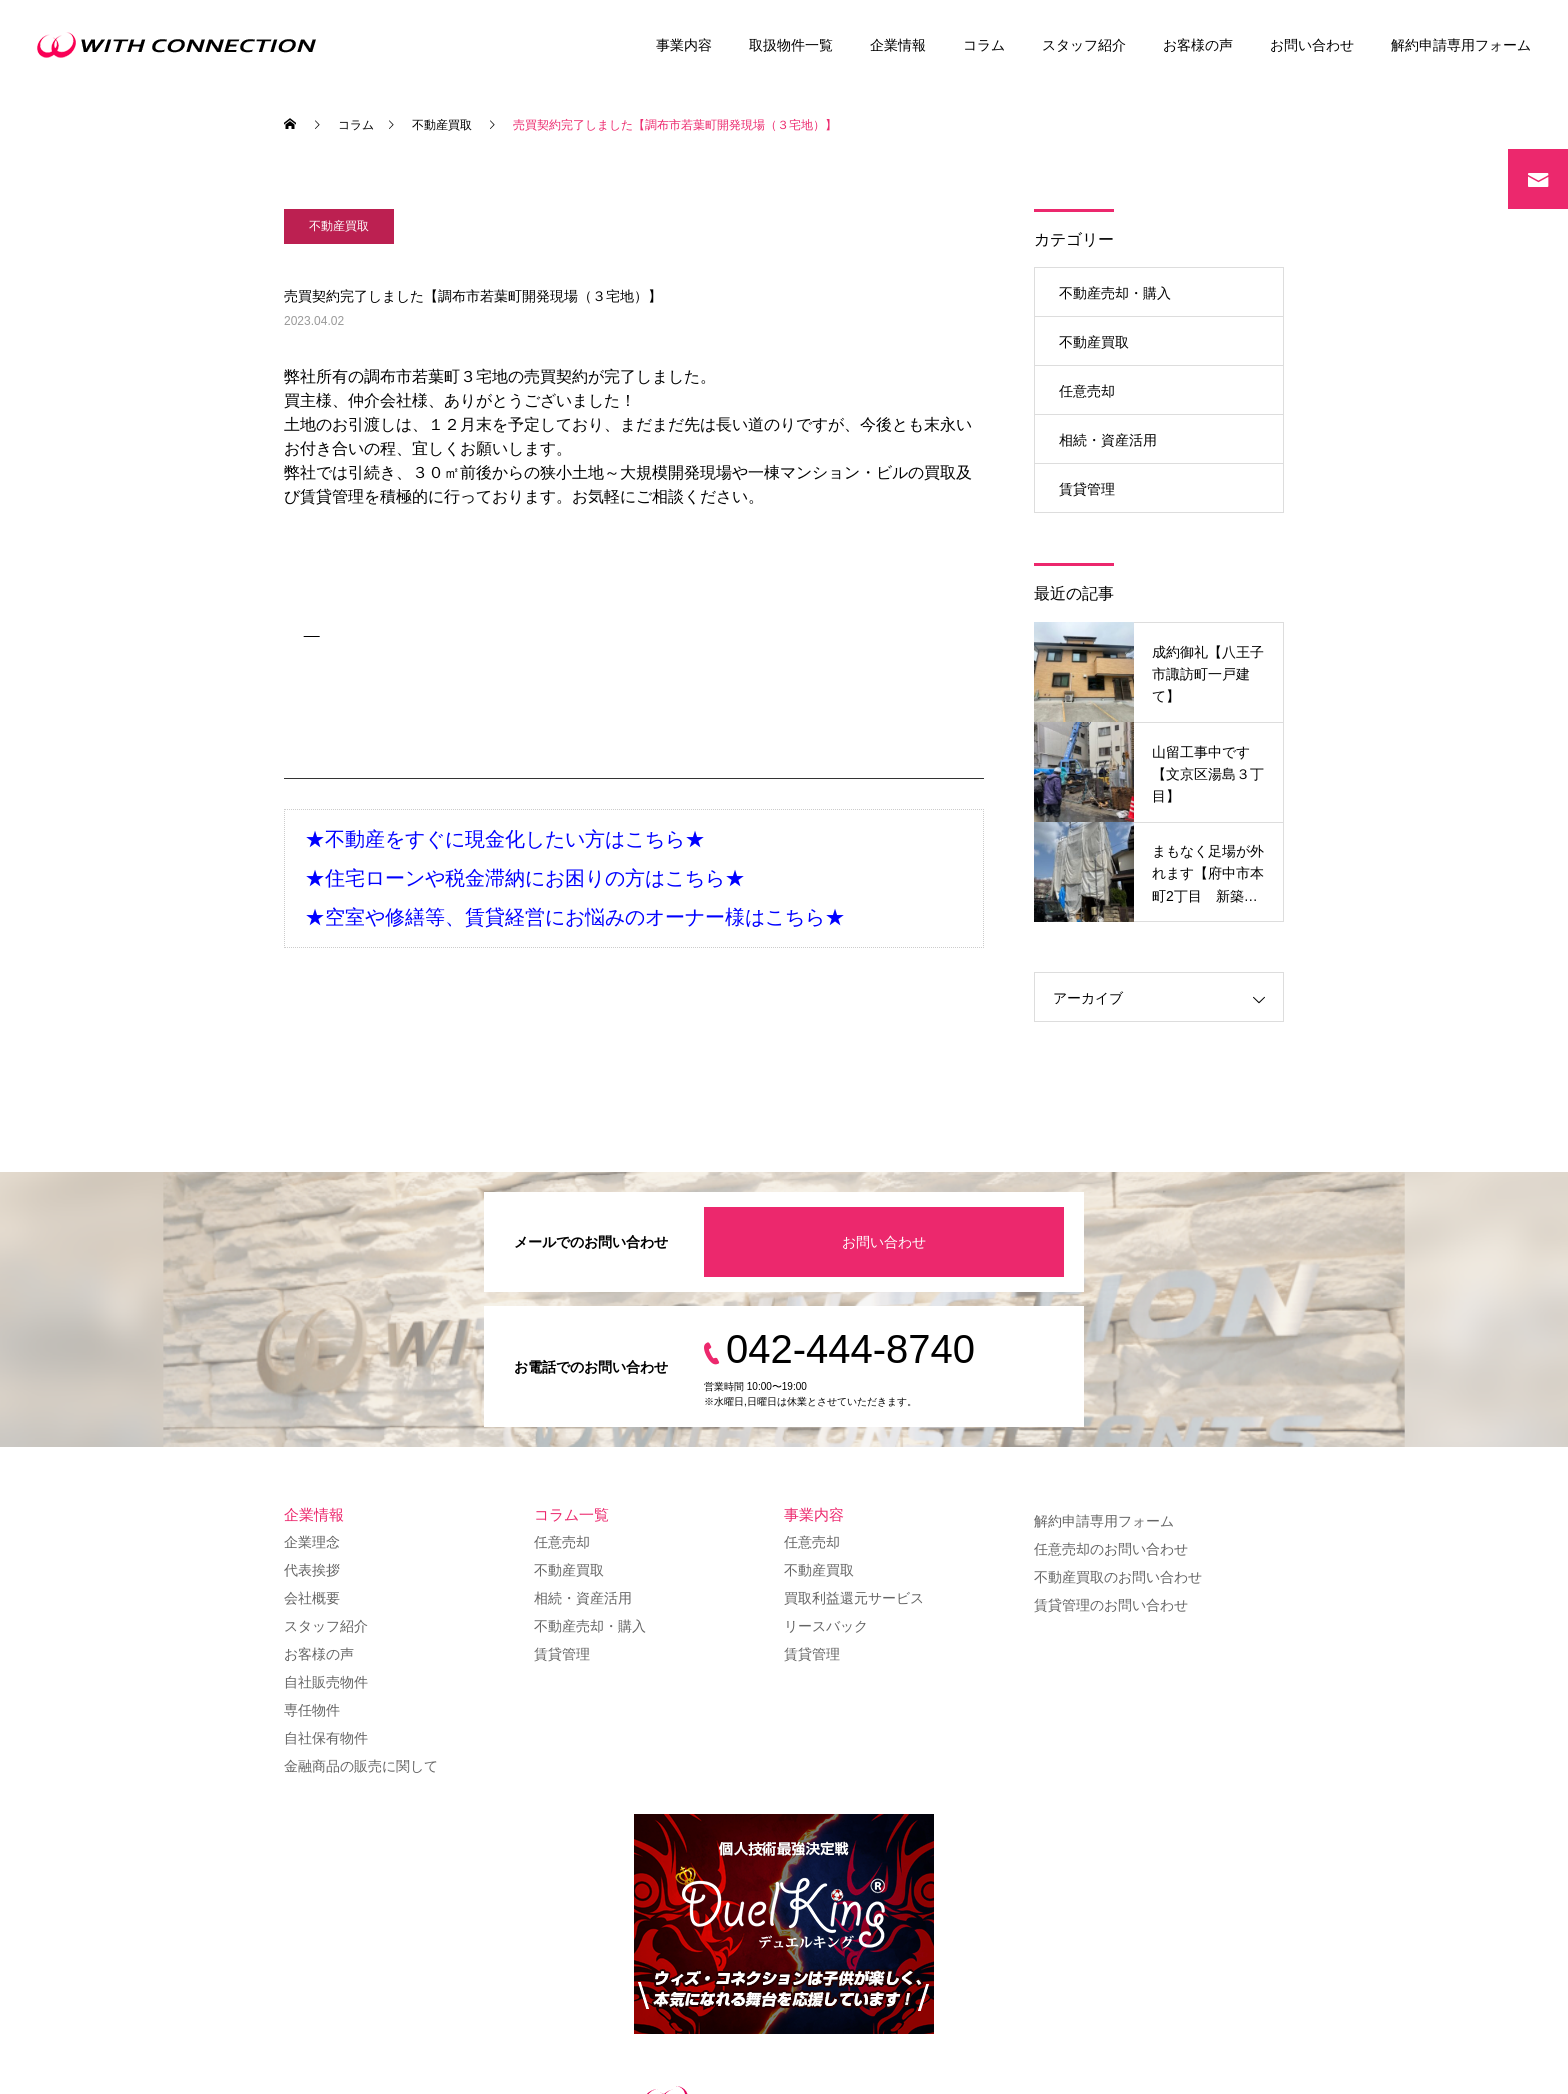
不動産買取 (339, 226)
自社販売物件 (326, 1682)
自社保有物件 (326, 1738)
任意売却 (1087, 391)
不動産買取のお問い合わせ (1118, 1577)
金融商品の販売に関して (361, 1766)
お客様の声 (1198, 45)
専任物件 (312, 1710)
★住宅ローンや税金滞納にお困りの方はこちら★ (525, 878)
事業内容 (684, 45)
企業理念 (312, 1542)
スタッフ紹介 (1084, 45)
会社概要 (312, 1598)
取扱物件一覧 (791, 45)
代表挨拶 (312, 1570)
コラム (984, 45)
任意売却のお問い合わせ (1111, 1549)
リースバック (826, 1626)
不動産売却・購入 (1115, 293)
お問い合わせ (1312, 45)
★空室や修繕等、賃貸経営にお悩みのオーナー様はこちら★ (575, 917)
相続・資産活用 (1108, 440)
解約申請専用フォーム (1461, 45)
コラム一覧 (571, 1514)
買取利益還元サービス (854, 1598)
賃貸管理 (1087, 489)
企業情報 (898, 45)
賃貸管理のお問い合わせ (1111, 1605)
